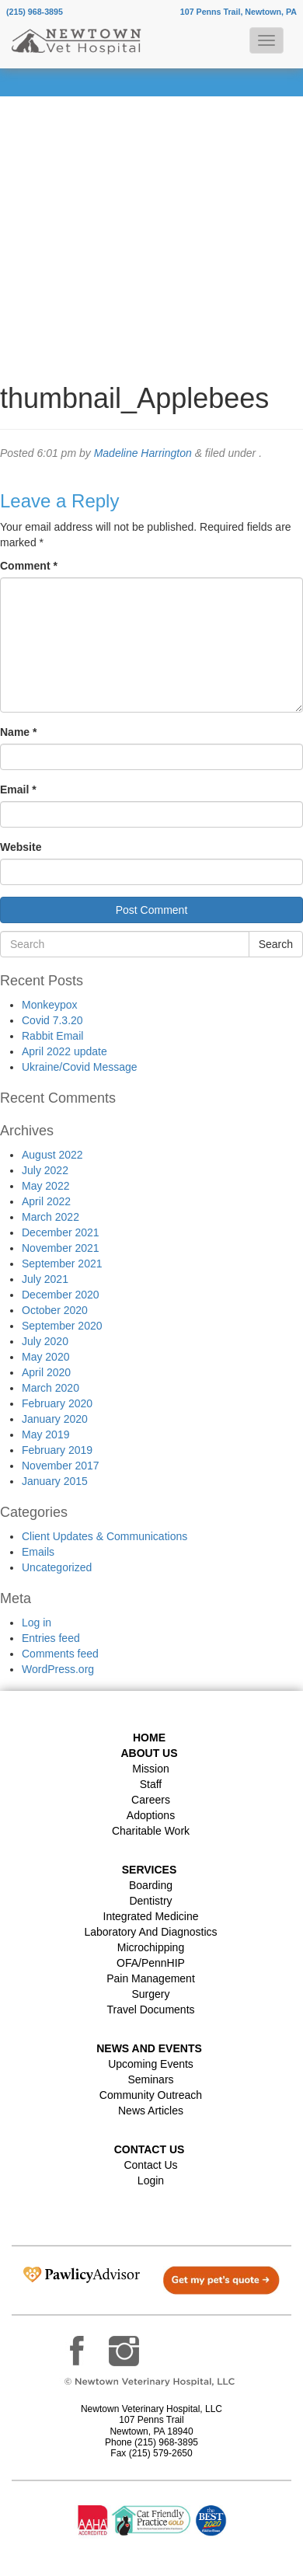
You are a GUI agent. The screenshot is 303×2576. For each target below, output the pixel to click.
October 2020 (55, 1310)
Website (20, 847)
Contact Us (150, 2165)
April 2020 (46, 1372)
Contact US (149, 2149)
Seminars (150, 2079)
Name (18, 732)
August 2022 (52, 1155)
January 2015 (55, 1481)
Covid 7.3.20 (52, 1020)
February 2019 (57, 1450)
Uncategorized (57, 1567)
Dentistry (150, 1901)
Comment (28, 565)
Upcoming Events (150, 2064)
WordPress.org (58, 1669)
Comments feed (60, 1653)
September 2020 (62, 1325)
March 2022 (50, 1217)
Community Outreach (150, 2095)
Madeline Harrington (143, 453)
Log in (36, 1622)
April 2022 (46, 1201)
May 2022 (45, 1186)
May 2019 (45, 1434)
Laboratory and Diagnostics (150, 1932)
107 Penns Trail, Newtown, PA (238, 11)
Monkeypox (50, 1005)
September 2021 (62, 1263)
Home (149, 1737)
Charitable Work (151, 1831)
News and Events (149, 2048)
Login (151, 2180)
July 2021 (45, 1279)
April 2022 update (64, 1051)
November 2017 (60, 1465)
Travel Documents (150, 2009)
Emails (38, 1552)
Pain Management (150, 1978)
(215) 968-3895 (34, 11)
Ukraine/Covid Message (80, 1067)
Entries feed (51, 1638)
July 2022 (45, 1170)
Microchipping (150, 1947)
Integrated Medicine (151, 1916)
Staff (151, 1784)
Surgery (150, 1994)
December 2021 (60, 1232)
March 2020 (50, 1388)
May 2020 (45, 1357)
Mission (150, 1768)
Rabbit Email (52, 1036)
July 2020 (45, 1341)
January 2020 (55, 1419)
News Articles (150, 2110)
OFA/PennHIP (151, 1963)
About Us (148, 1753)
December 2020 (60, 1294)
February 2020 (57, 1403)
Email (18, 789)
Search (276, 944)
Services (149, 1869)
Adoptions (151, 1815)
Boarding (150, 1885)
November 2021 (60, 1248)
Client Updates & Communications (104, 1536)
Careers (150, 1799)
